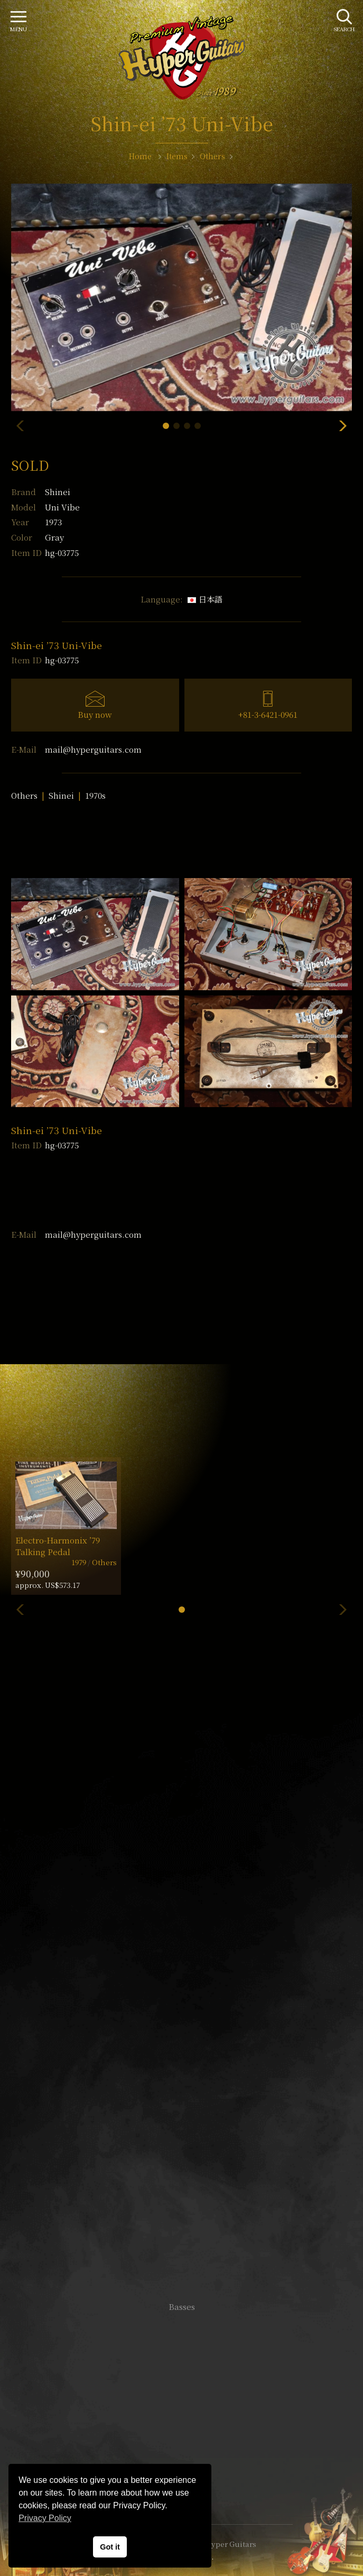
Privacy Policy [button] (44, 2518)
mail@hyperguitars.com (93, 749)
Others (24, 795)
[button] (166, 426)
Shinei (57, 491)
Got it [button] (110, 2547)
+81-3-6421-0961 (267, 714)
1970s (95, 795)
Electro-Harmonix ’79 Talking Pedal (57, 1545)
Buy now (95, 714)
